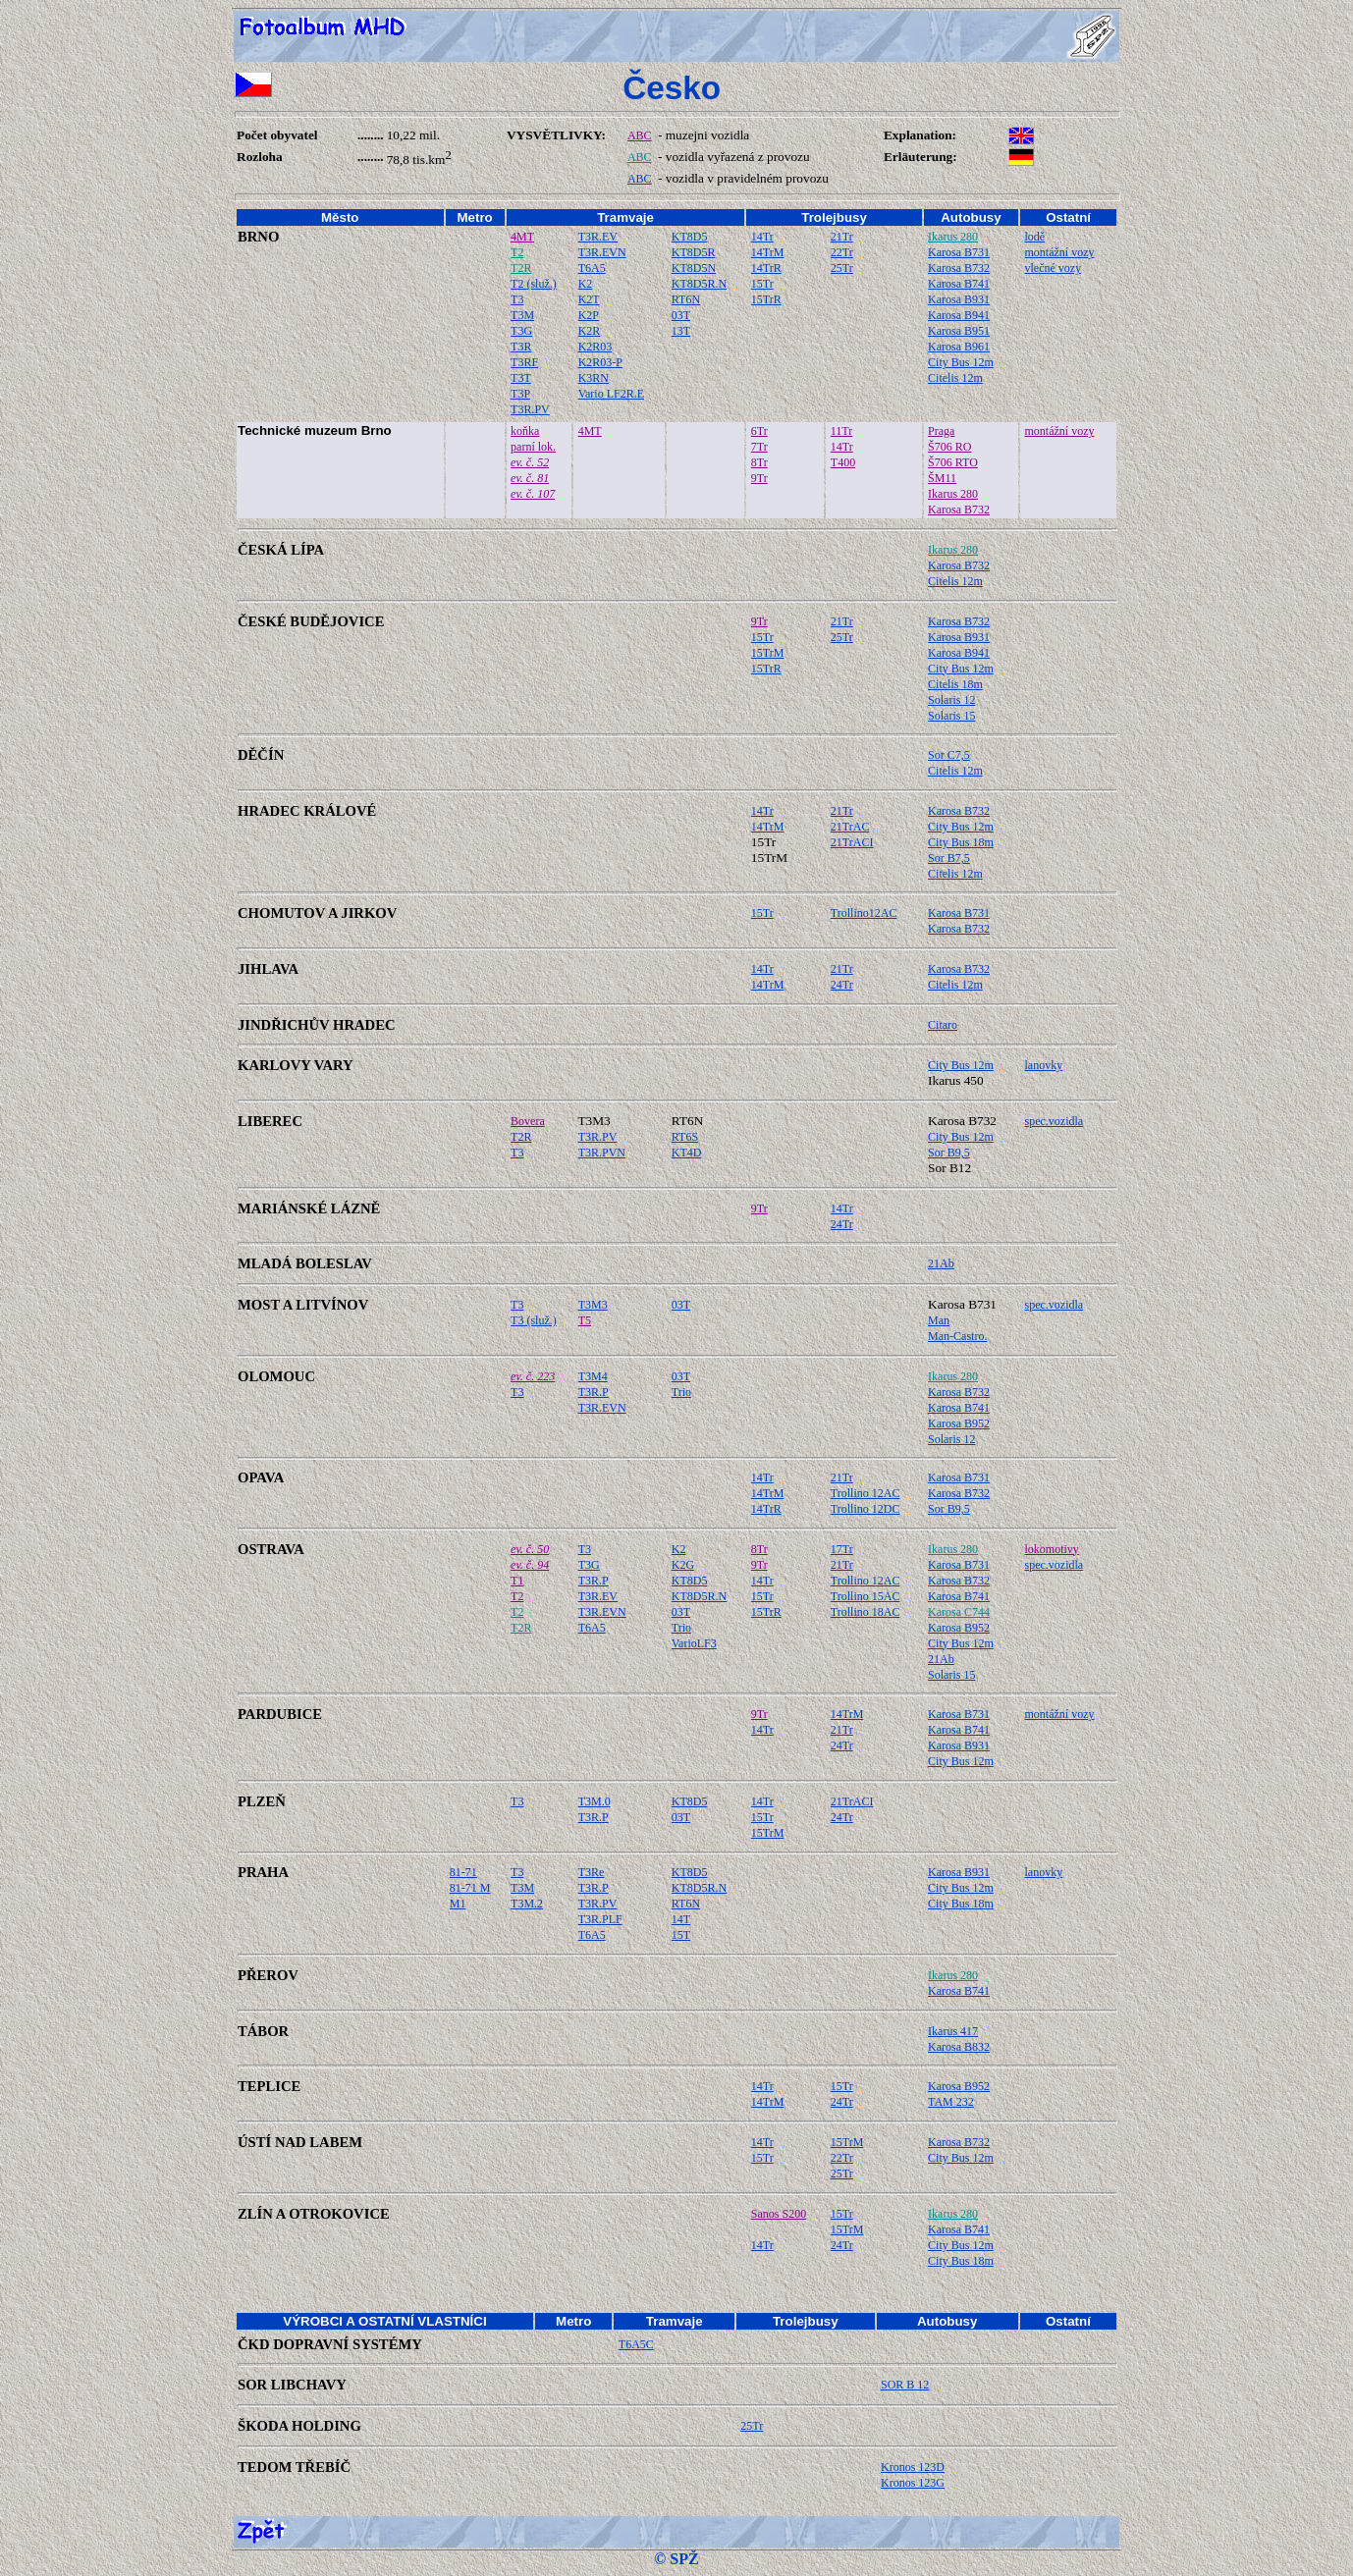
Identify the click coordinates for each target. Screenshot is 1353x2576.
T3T (521, 378)
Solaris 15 (951, 716)
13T (681, 331)
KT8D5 (690, 236)
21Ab (941, 1263)
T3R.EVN (602, 252)
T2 (517, 252)
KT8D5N (694, 268)
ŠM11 (942, 478)
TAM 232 (951, 2102)
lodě (1035, 236)
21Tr (842, 236)
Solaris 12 (951, 700)
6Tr (759, 431)
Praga (941, 431)
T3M (522, 315)
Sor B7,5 (949, 858)
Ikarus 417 (953, 2031)
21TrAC (850, 826)
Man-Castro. (957, 1336)
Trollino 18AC (865, 1612)
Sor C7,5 (949, 755)
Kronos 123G (913, 2483)
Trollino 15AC (865, 1596)
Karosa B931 (959, 299)
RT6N (686, 299)
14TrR (766, 268)
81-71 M (470, 1888)
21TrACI (852, 842)
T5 (584, 1320)
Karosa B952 (959, 1423)
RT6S (685, 1137)
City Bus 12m (961, 362)
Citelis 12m (955, 378)
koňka (525, 431)
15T (681, 1935)
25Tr (842, 268)
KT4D (687, 1152)
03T (681, 315)
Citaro (942, 1025)
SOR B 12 (905, 2384)
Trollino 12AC (865, 1493)
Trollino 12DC (865, 1509)
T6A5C (636, 2344)
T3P (520, 394)
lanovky (1044, 1065)
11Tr (841, 431)
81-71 (463, 1872)
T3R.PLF (600, 1919)
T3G (521, 331)
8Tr (759, 462)
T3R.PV (530, 409)
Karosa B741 (959, 284)
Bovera (528, 1121)
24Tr (842, 985)
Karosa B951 (959, 331)
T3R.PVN (601, 1152)
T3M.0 (594, 1801)
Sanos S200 (778, 2214)
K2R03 (595, 346)
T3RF (524, 362)
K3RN (593, 378)
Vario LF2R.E (611, 394)
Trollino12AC (864, 913)
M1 (458, 1903)
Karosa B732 (959, 268)
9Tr (759, 478)
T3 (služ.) (534, 1320)
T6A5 (592, 268)
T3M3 (593, 1305)
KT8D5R (694, 252)
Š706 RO (949, 447)
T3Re (591, 1872)
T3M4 (593, 1376)
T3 (517, 299)
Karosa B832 (959, 2047)
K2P (588, 315)
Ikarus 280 (953, 236)
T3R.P (593, 1392)
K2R (589, 331)
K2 (585, 284)
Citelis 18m (955, 684)
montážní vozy (1060, 252)
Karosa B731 (959, 252)
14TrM (768, 252)
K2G (683, 1565)
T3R (521, 346)
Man (938, 1320)
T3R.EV (598, 236)
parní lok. (533, 447)
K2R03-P (600, 362)
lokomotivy (1052, 1549)
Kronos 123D (913, 2467)
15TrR (766, 299)
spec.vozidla (1054, 1121)
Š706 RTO (953, 462)
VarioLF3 (694, 1643)
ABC (639, 135)
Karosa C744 (959, 1612)
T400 (843, 462)
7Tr (759, 447)
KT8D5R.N (699, 284)
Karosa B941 (959, 315)
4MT (522, 236)
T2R (521, 268)
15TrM (768, 653)
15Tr (762, 284)
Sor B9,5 (949, 1152)
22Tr (842, 252)
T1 (517, 1580)
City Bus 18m (961, 842)
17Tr (842, 1549)
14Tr (762, 236)
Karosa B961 (959, 346)
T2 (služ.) (534, 284)
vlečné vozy (1053, 268)
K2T (589, 299)
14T (681, 1919)
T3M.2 (527, 1903)
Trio (681, 1392)
